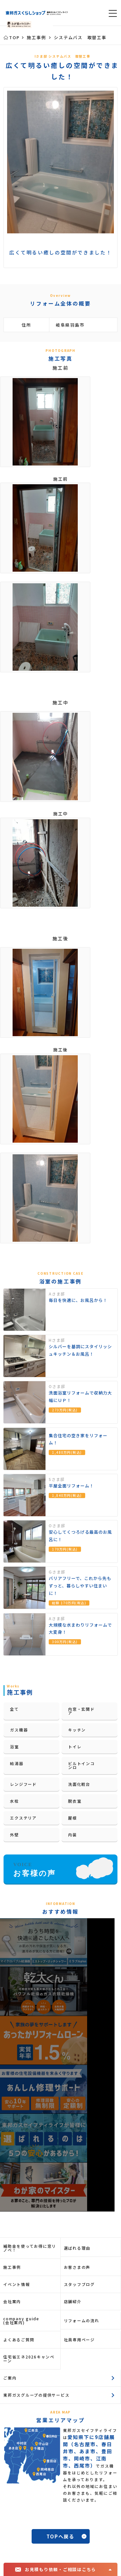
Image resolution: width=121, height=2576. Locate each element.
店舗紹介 (73, 2301)
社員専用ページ (79, 2339)
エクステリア (23, 1817)
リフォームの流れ (81, 2320)
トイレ (74, 1746)
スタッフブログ (79, 2284)
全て (14, 1709)
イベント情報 (16, 2284)
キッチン (77, 1729)
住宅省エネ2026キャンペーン (29, 2358)
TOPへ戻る (60, 2536)
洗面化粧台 (79, 1784)
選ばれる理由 (77, 2248)
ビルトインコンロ (81, 1765)
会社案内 (12, 2301)
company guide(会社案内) (21, 2320)
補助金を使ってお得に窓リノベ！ (29, 2248)
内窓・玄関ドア (81, 1711)
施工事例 (12, 2267)
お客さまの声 (77, 2267)
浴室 (14, 1746)
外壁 (14, 1834)
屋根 (72, 1817)
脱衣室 (74, 1801)
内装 (72, 1834)
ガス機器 (19, 1729)
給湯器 (16, 1763)
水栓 (14, 1801)
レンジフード (23, 1784)
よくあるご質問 (18, 2339)
